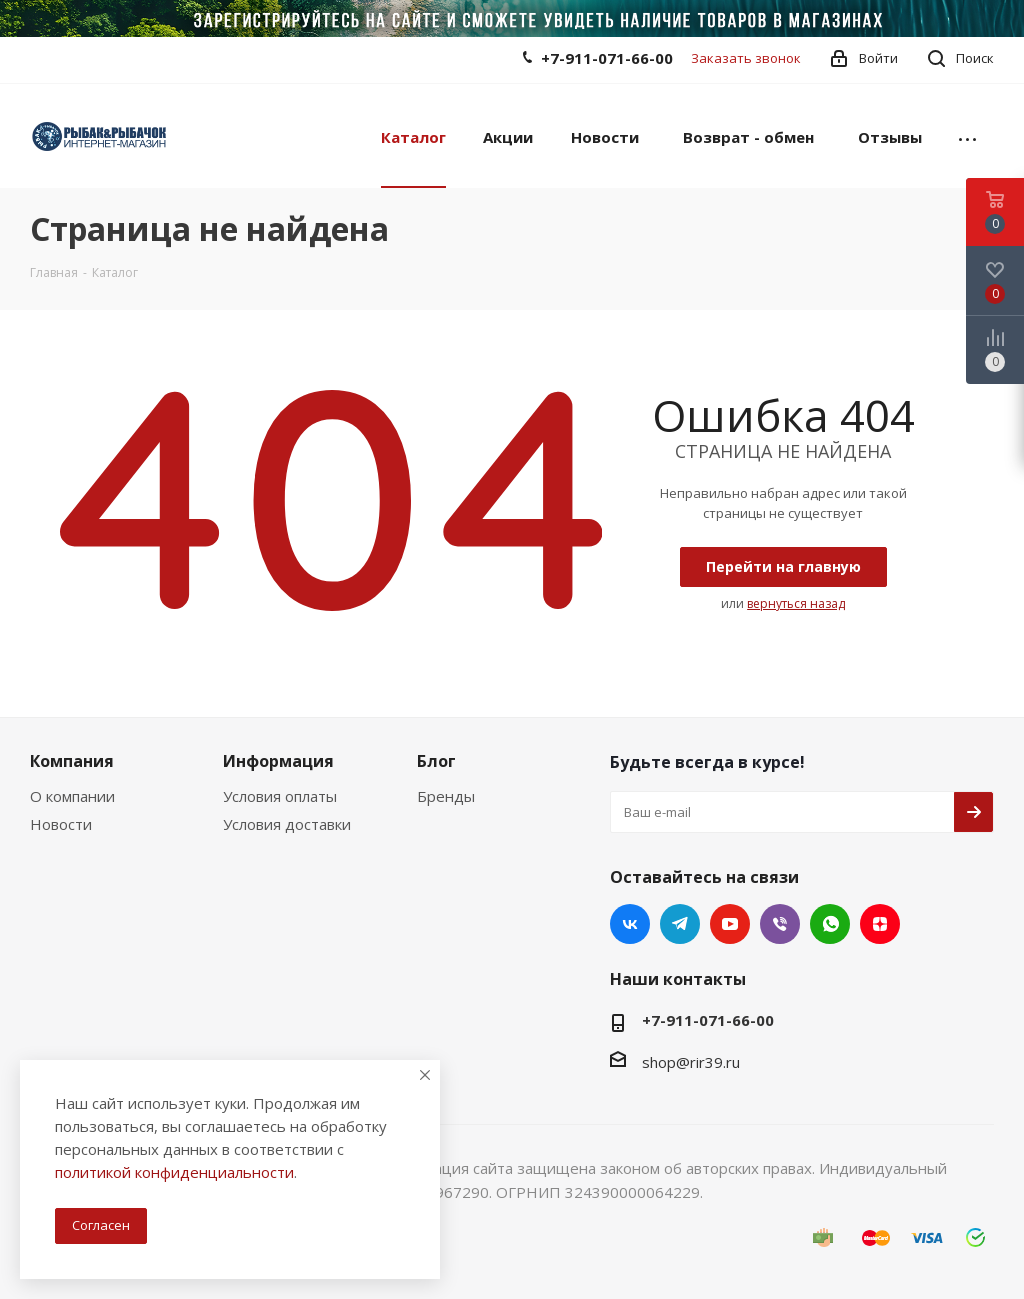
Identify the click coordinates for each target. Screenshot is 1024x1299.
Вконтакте (630, 924)
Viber (780, 924)
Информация (278, 761)
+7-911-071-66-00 (607, 58)
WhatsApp (830, 924)
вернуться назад (796, 603)
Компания (72, 761)
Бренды (446, 796)
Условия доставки (287, 824)
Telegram (680, 924)
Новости (61, 824)
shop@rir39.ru (691, 1062)
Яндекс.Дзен (880, 924)
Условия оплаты (280, 796)
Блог (436, 761)
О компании (72, 796)
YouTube (730, 924)
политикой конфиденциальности (174, 1172)
